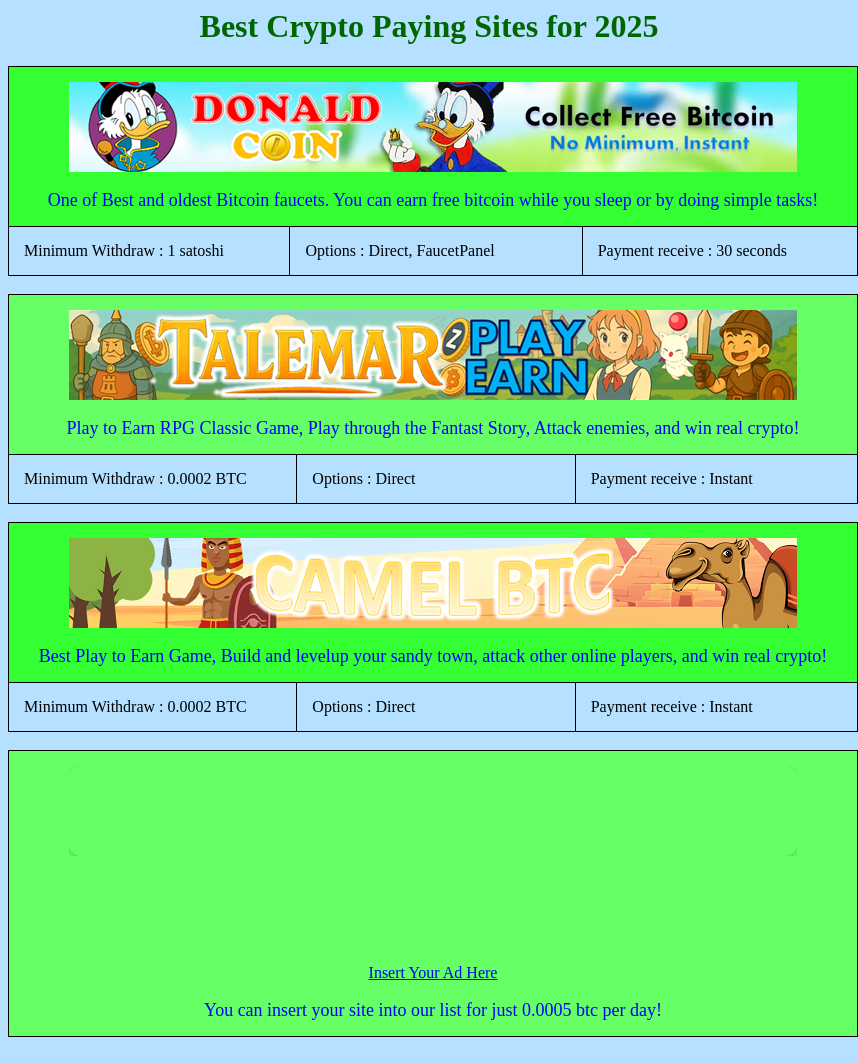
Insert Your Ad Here (433, 972)
